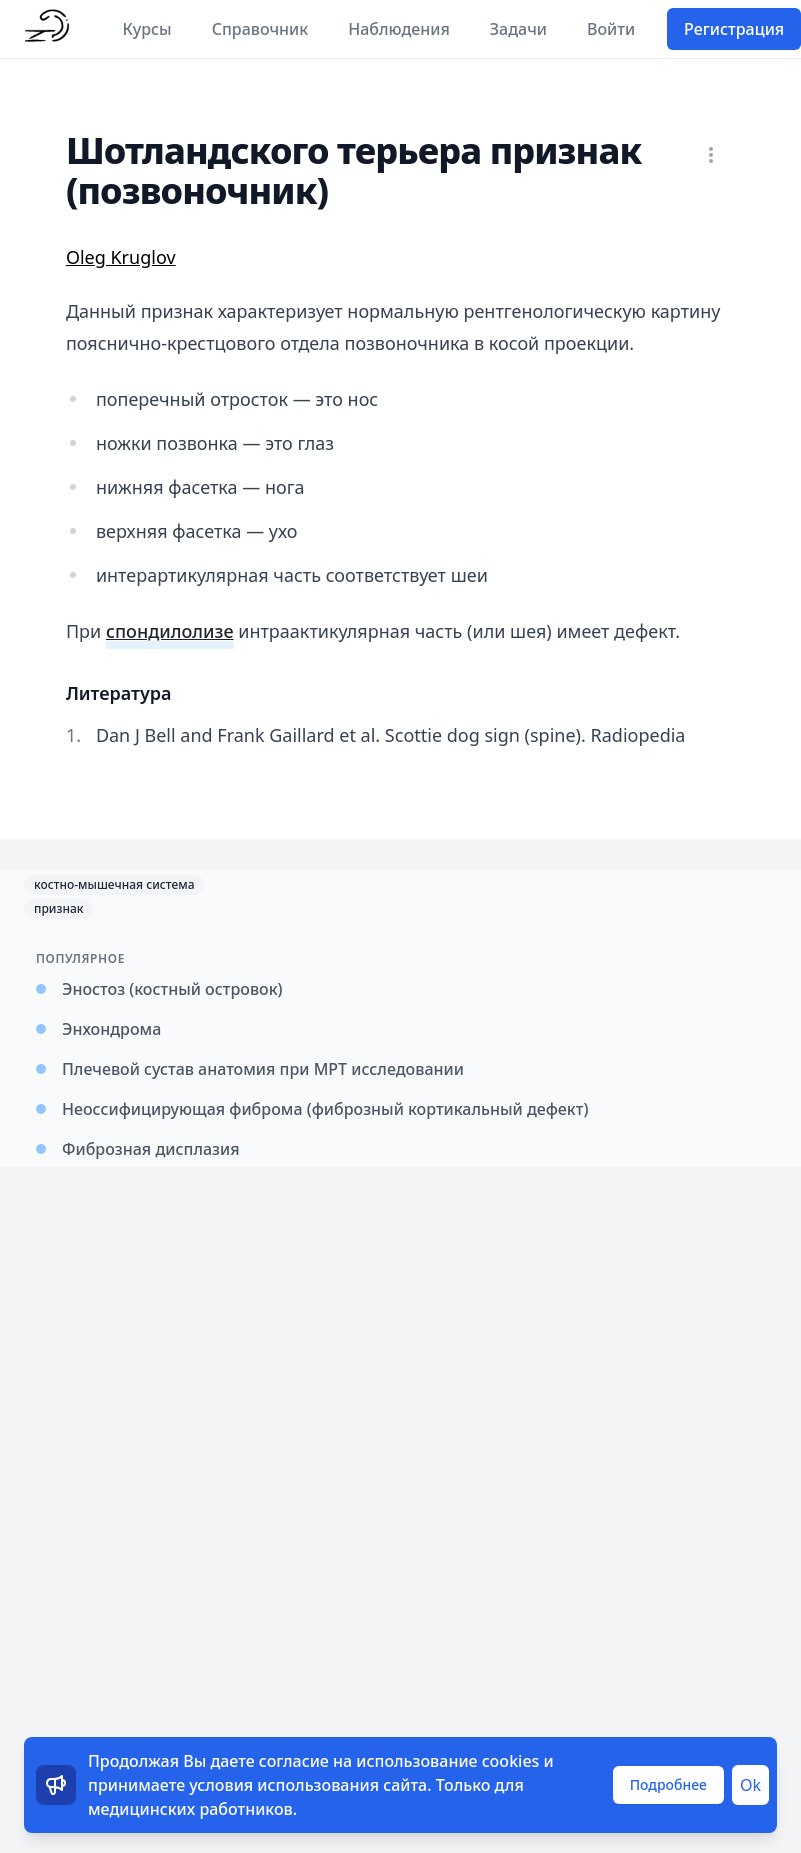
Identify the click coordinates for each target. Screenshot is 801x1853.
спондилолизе (170, 631)
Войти (611, 29)
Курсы (147, 29)
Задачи (518, 29)
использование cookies (447, 1761)
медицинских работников (190, 1809)
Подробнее (668, 1784)
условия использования (284, 1785)
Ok (750, 1785)
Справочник (260, 29)
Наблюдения (399, 29)
